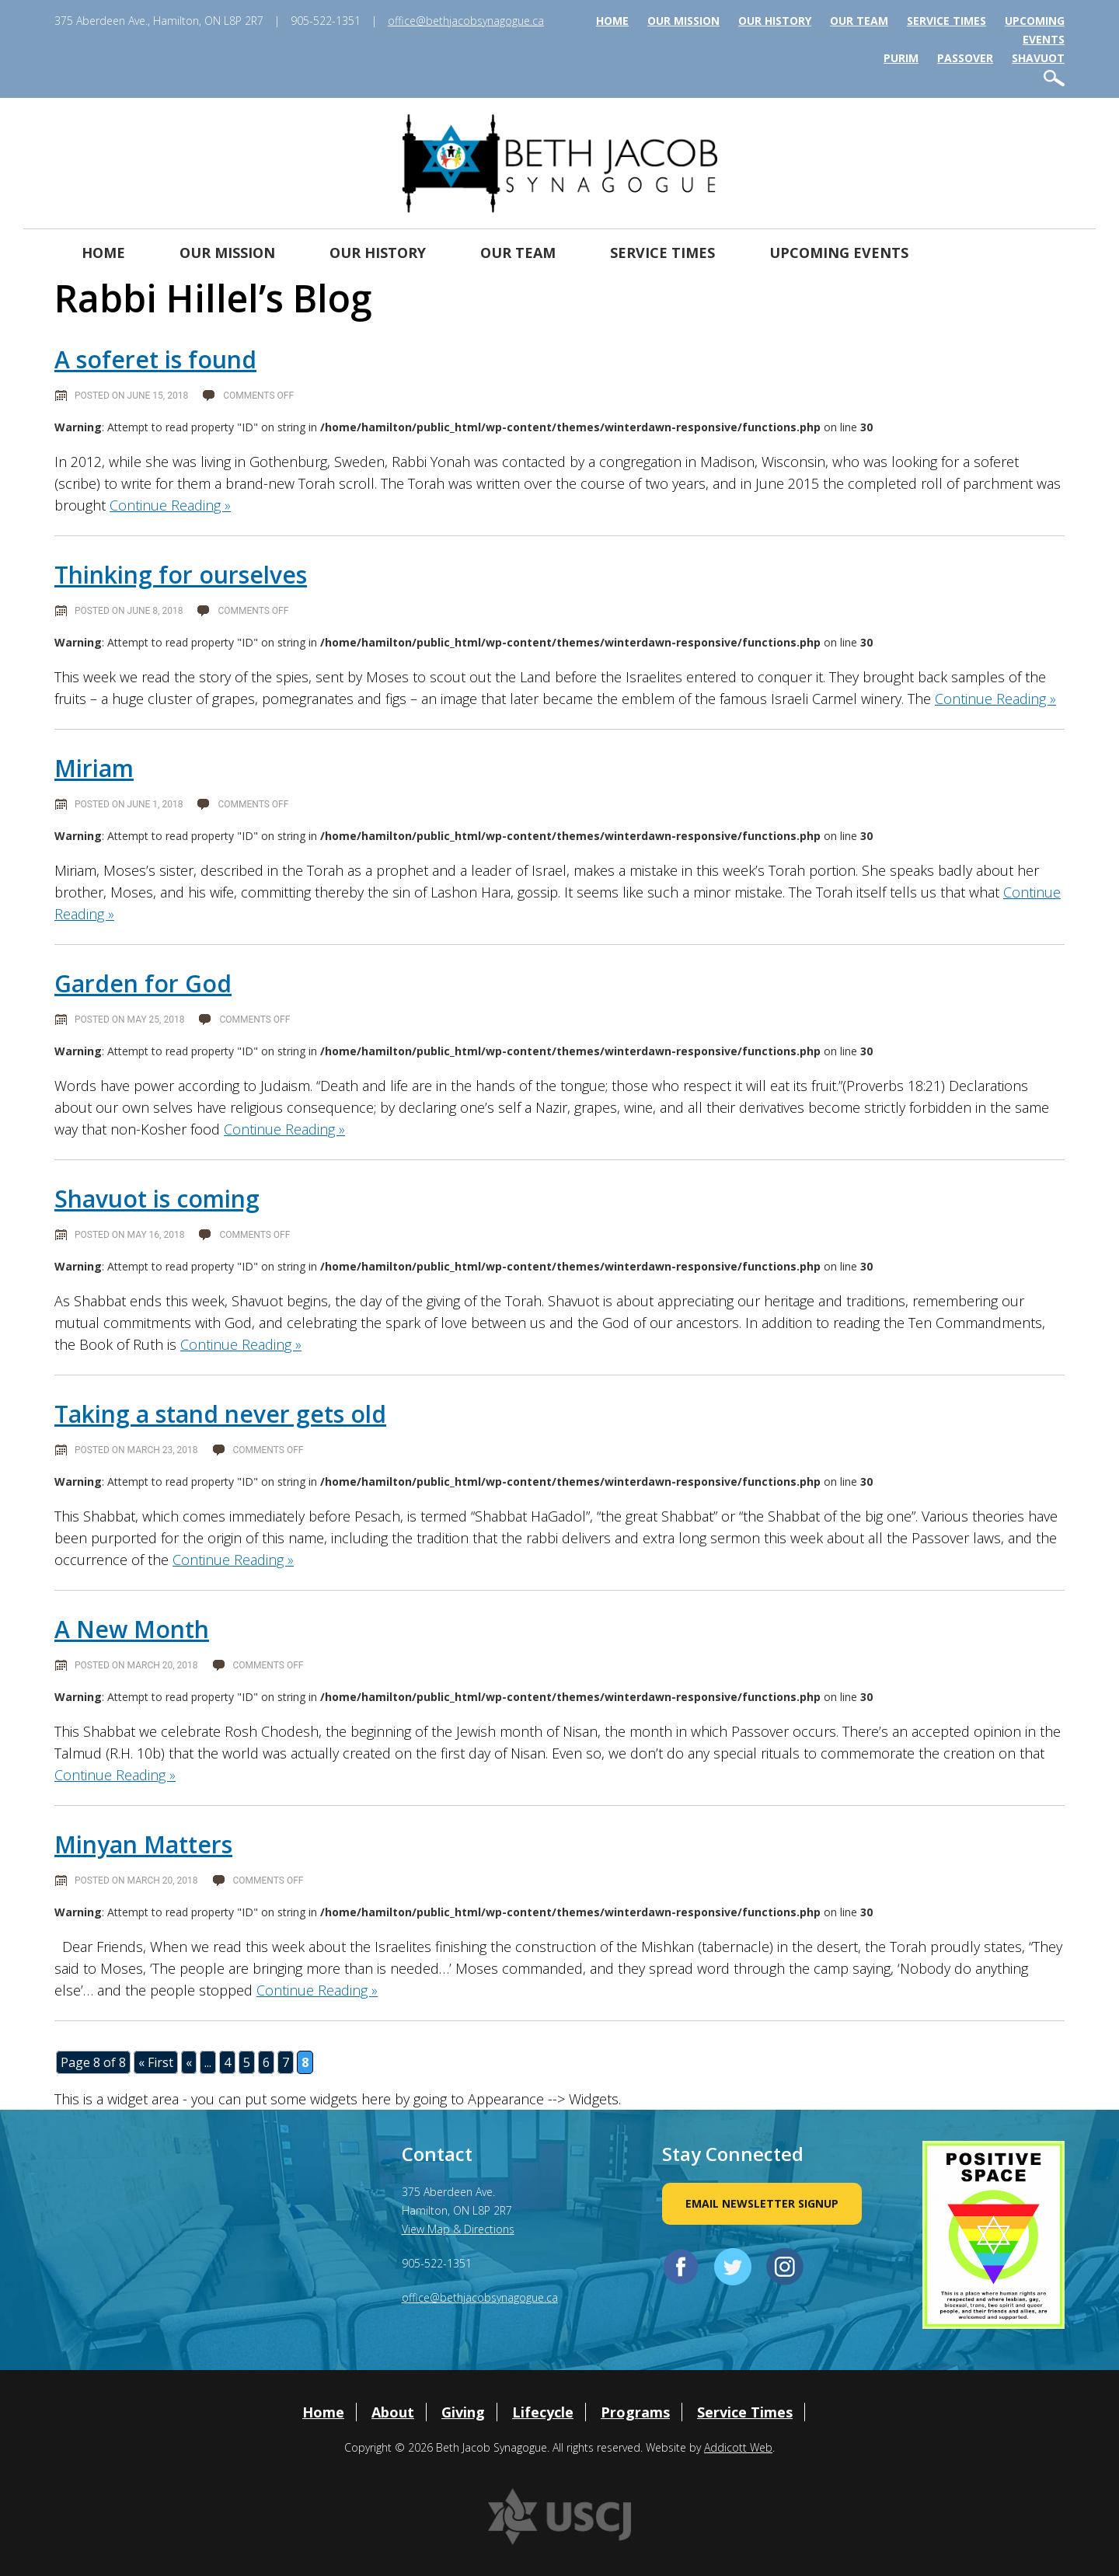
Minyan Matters (143, 1844)
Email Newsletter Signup (761, 2203)
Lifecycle (542, 2412)
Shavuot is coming (157, 1199)
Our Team (859, 20)
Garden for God (143, 983)
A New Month (131, 1629)
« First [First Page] (155, 2062)
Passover (965, 58)
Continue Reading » (170, 505)
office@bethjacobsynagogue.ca (466, 20)
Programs (635, 2412)
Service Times (946, 20)
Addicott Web (738, 2447)
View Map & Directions (458, 2229)
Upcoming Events (838, 252)
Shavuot (1038, 58)
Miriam (94, 768)
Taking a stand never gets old (220, 1414)
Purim (901, 58)
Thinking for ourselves (180, 575)
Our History (774, 20)
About (392, 2412)
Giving (463, 2412)
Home (612, 20)
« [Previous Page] (189, 2062)
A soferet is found (155, 359)
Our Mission (683, 20)
